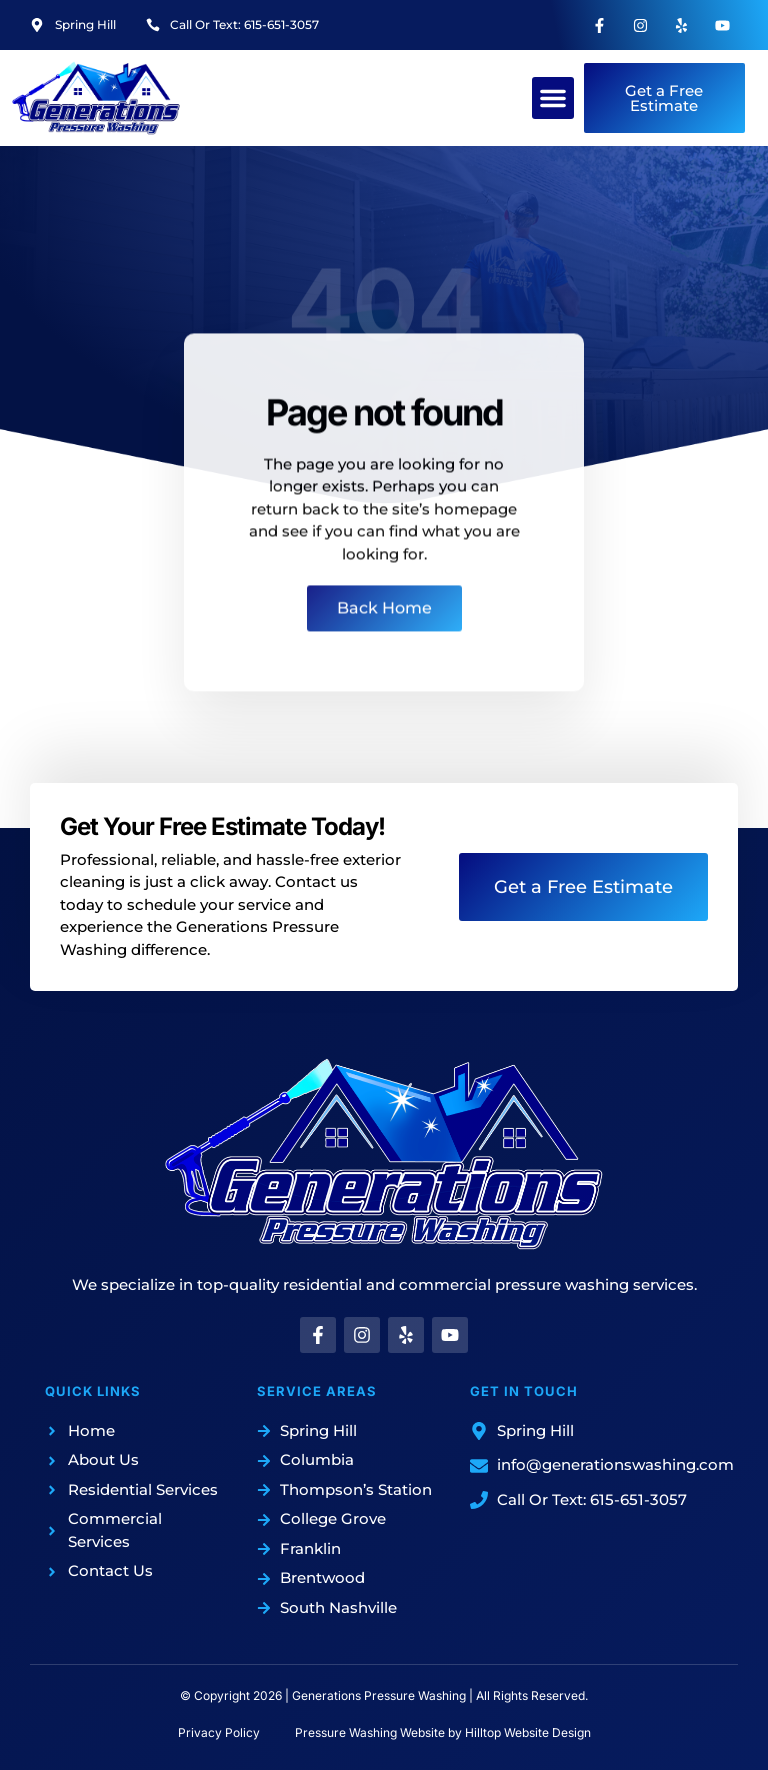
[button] (553, 98)
